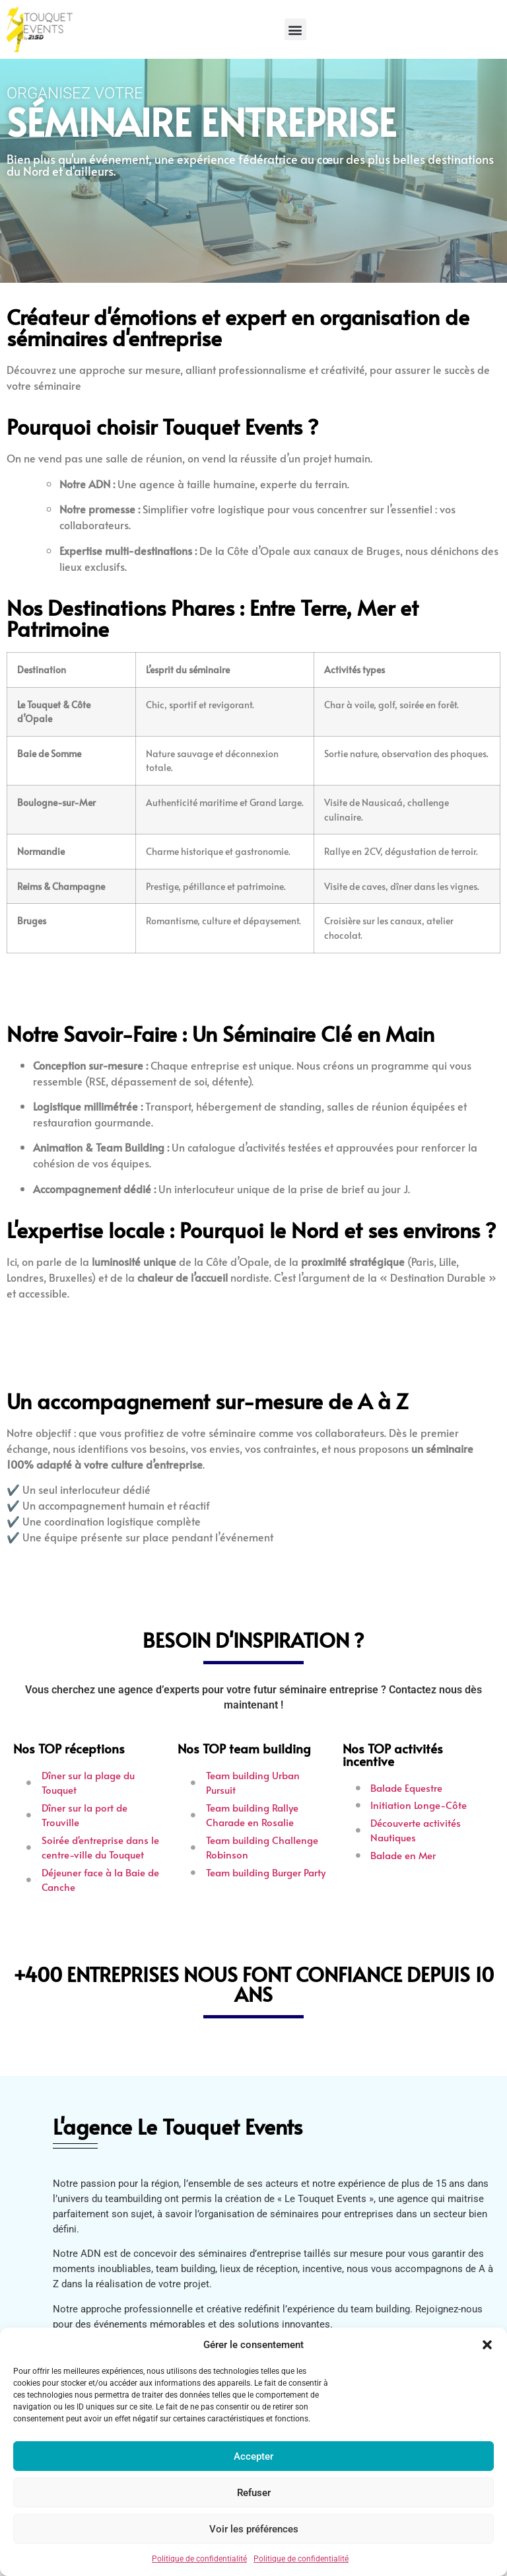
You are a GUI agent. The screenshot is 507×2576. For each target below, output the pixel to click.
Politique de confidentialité (199, 2558)
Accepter (253, 2456)
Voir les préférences (253, 2529)
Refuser (254, 2493)
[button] (487, 2344)
